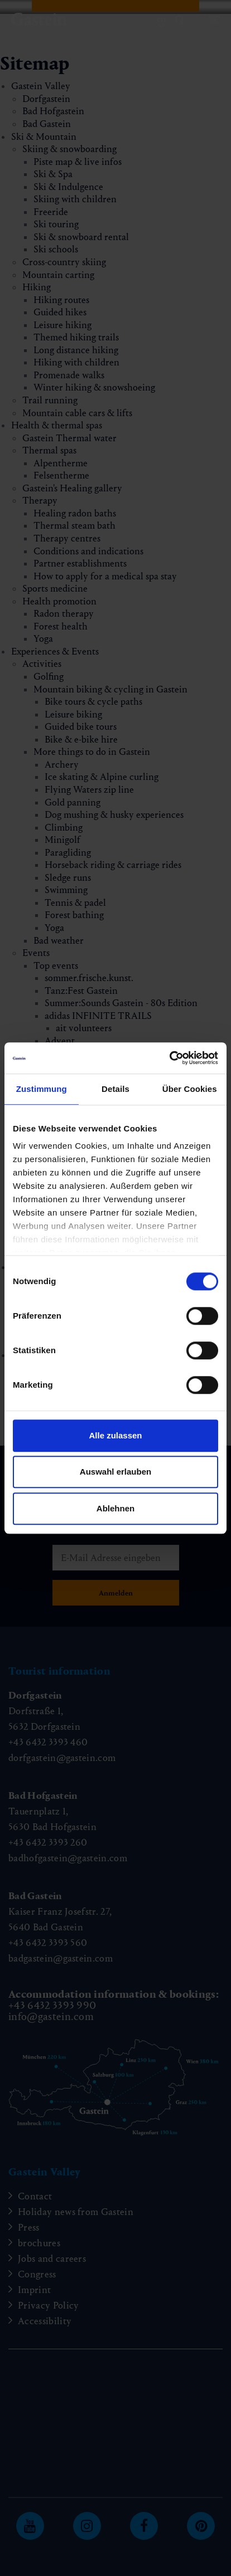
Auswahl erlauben (115, 1471)
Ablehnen (115, 1508)
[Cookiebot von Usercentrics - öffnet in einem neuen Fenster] (169, 1058)
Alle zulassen (115, 1435)
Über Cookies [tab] (189, 1089)
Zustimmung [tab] (41, 1089)
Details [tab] (115, 1089)
